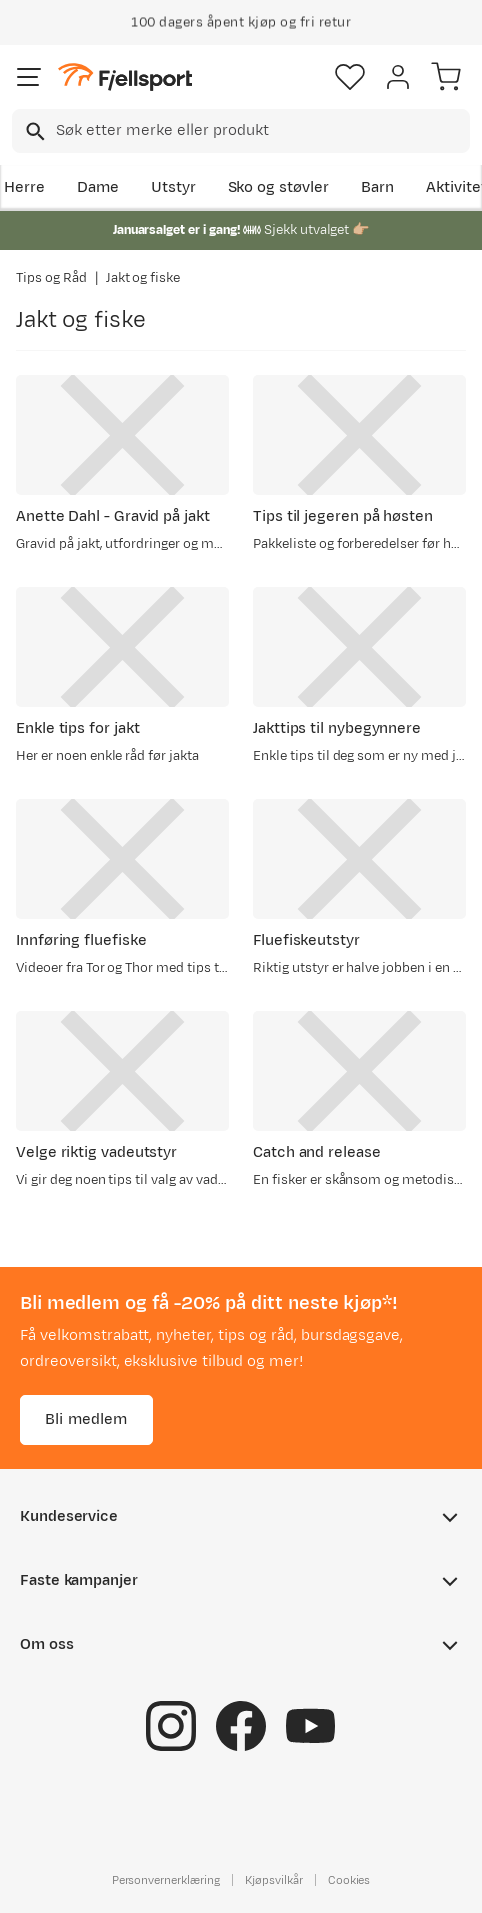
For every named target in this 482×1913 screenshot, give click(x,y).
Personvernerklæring (166, 1880)
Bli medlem (86, 1419)
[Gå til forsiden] (125, 77)
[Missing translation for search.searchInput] (33, 131)
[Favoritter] (350, 77)
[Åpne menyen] (29, 77)
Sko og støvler (279, 187)
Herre (24, 187)
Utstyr (173, 187)
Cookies (349, 1880)
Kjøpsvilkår (274, 1880)
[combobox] (241, 131)
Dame (98, 187)
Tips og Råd (51, 278)
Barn (377, 187)
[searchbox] (261, 131)
